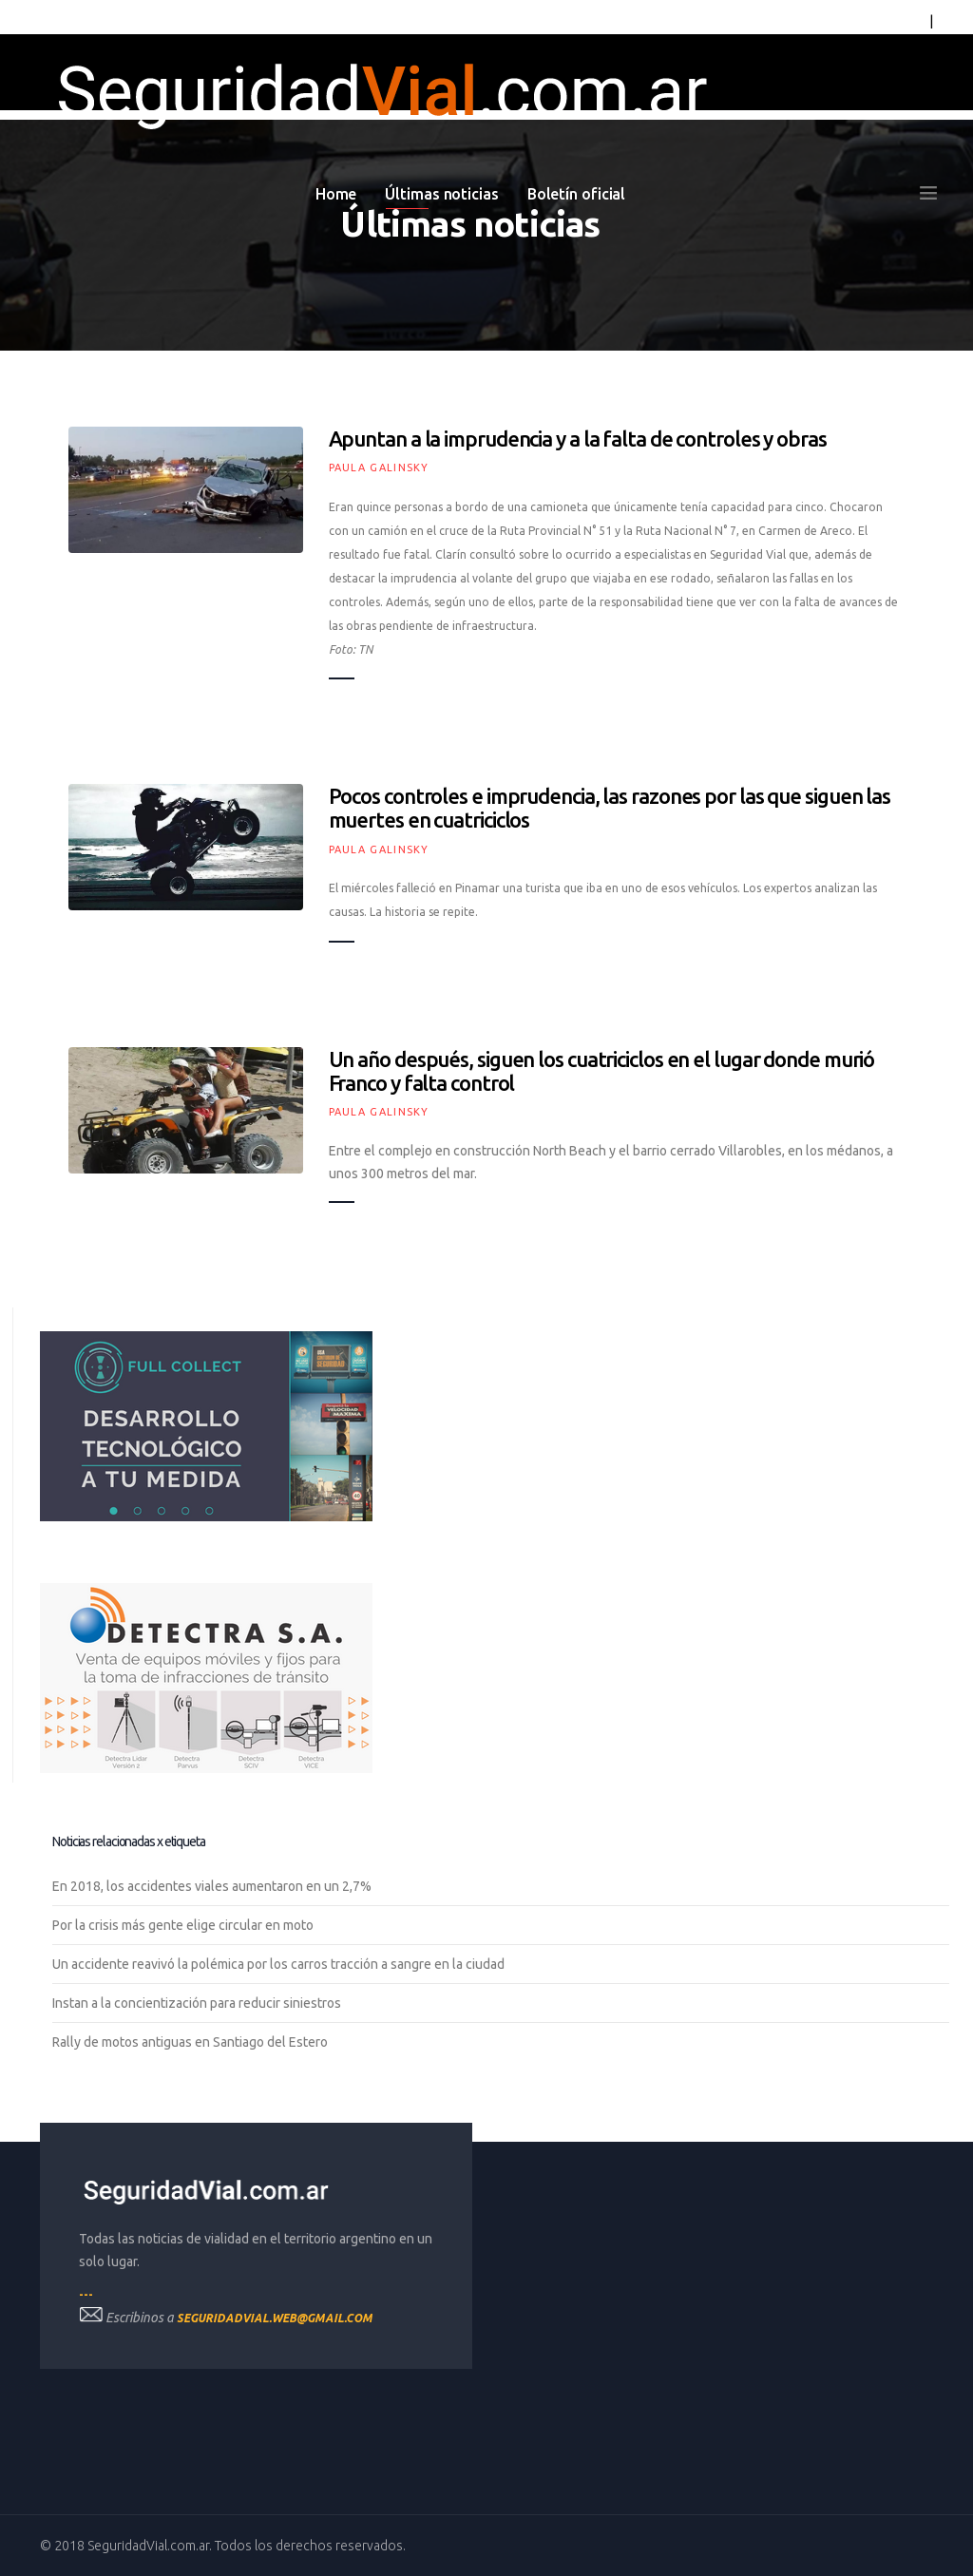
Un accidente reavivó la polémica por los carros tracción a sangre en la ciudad (278, 1964)
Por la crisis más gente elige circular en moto (183, 1925)
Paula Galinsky (379, 467)
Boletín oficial (576, 193)
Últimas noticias (441, 193)
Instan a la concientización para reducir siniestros (196, 2003)
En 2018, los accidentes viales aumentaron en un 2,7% (212, 1886)
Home (336, 193)
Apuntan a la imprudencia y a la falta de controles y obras (578, 438)
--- (86, 2294)
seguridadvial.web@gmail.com (274, 2318)
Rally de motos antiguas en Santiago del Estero (190, 2042)
